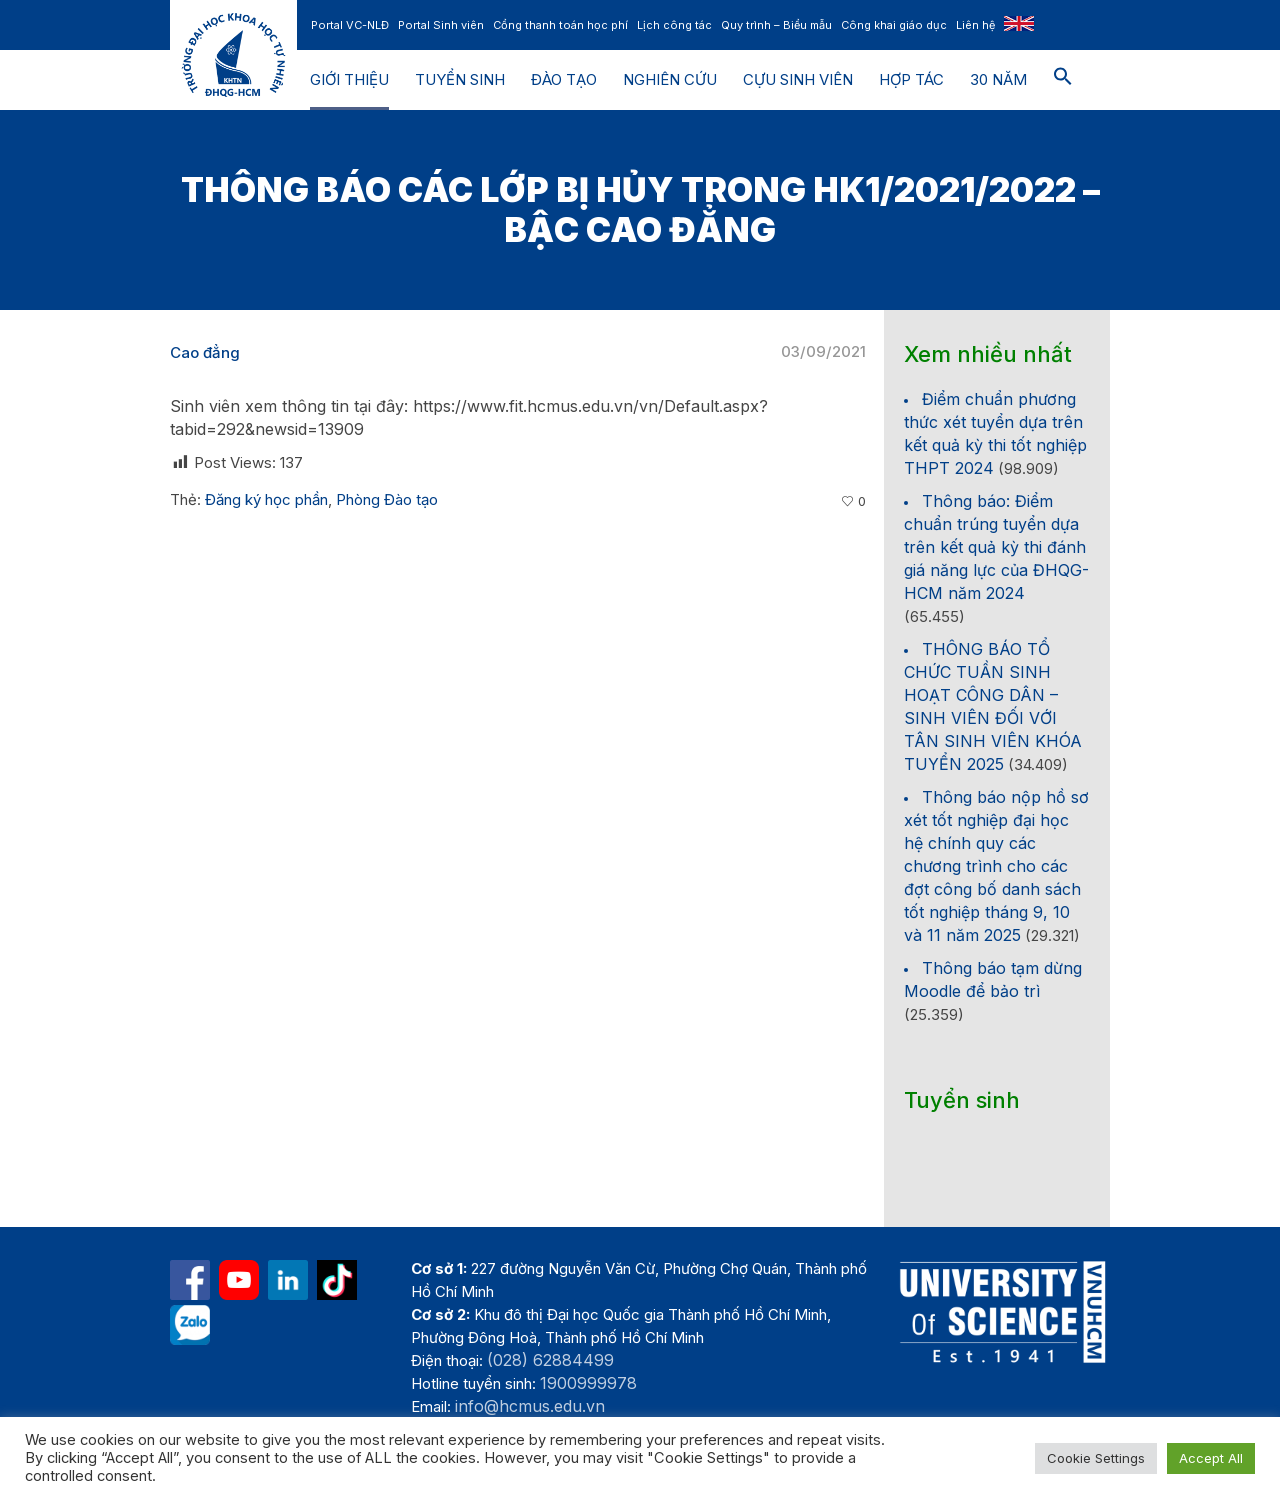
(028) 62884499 (550, 1360)
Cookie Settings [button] (1096, 1458)
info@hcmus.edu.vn (530, 1406)
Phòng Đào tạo (387, 499)
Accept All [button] (1211, 1458)
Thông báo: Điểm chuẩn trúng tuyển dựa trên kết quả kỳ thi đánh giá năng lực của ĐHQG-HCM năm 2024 (996, 547)
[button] (1063, 80)
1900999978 (588, 1383)
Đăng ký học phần (266, 499)
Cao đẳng (205, 352)
